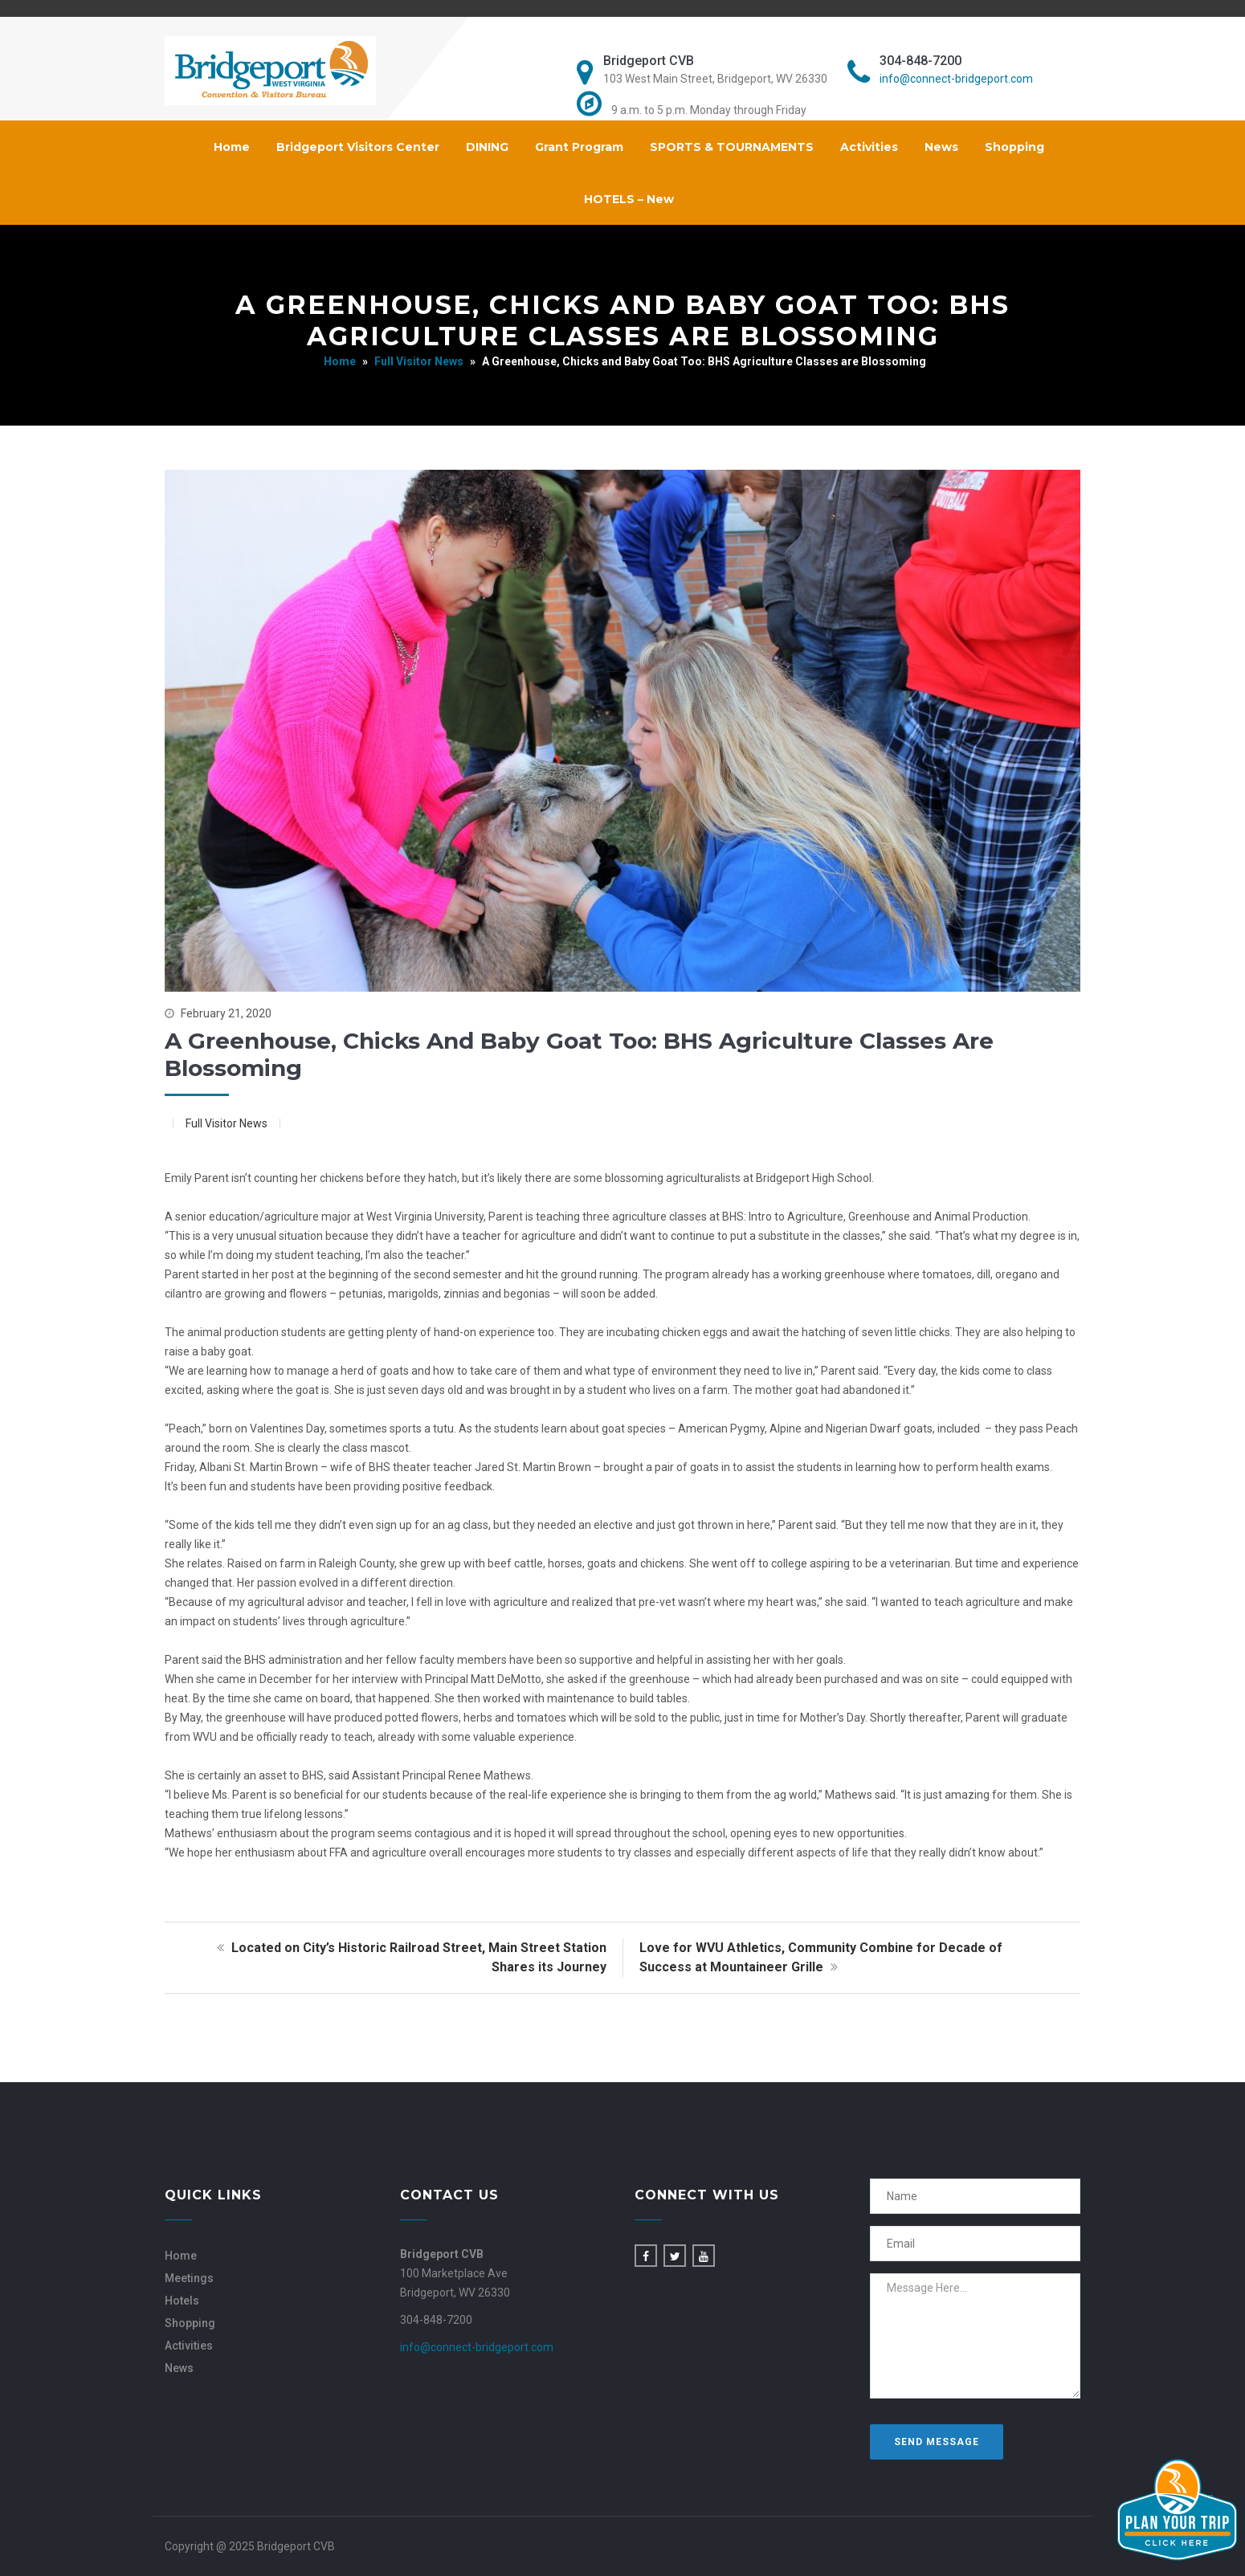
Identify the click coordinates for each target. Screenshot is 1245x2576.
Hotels (182, 2300)
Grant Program (579, 147)
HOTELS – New (629, 199)
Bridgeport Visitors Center (357, 147)
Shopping (1014, 147)
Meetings (189, 2278)
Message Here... (975, 2336)
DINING (487, 147)
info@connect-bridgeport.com (956, 78)
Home (232, 147)
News (941, 147)
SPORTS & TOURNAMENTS (732, 147)
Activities (869, 147)
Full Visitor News (418, 361)
